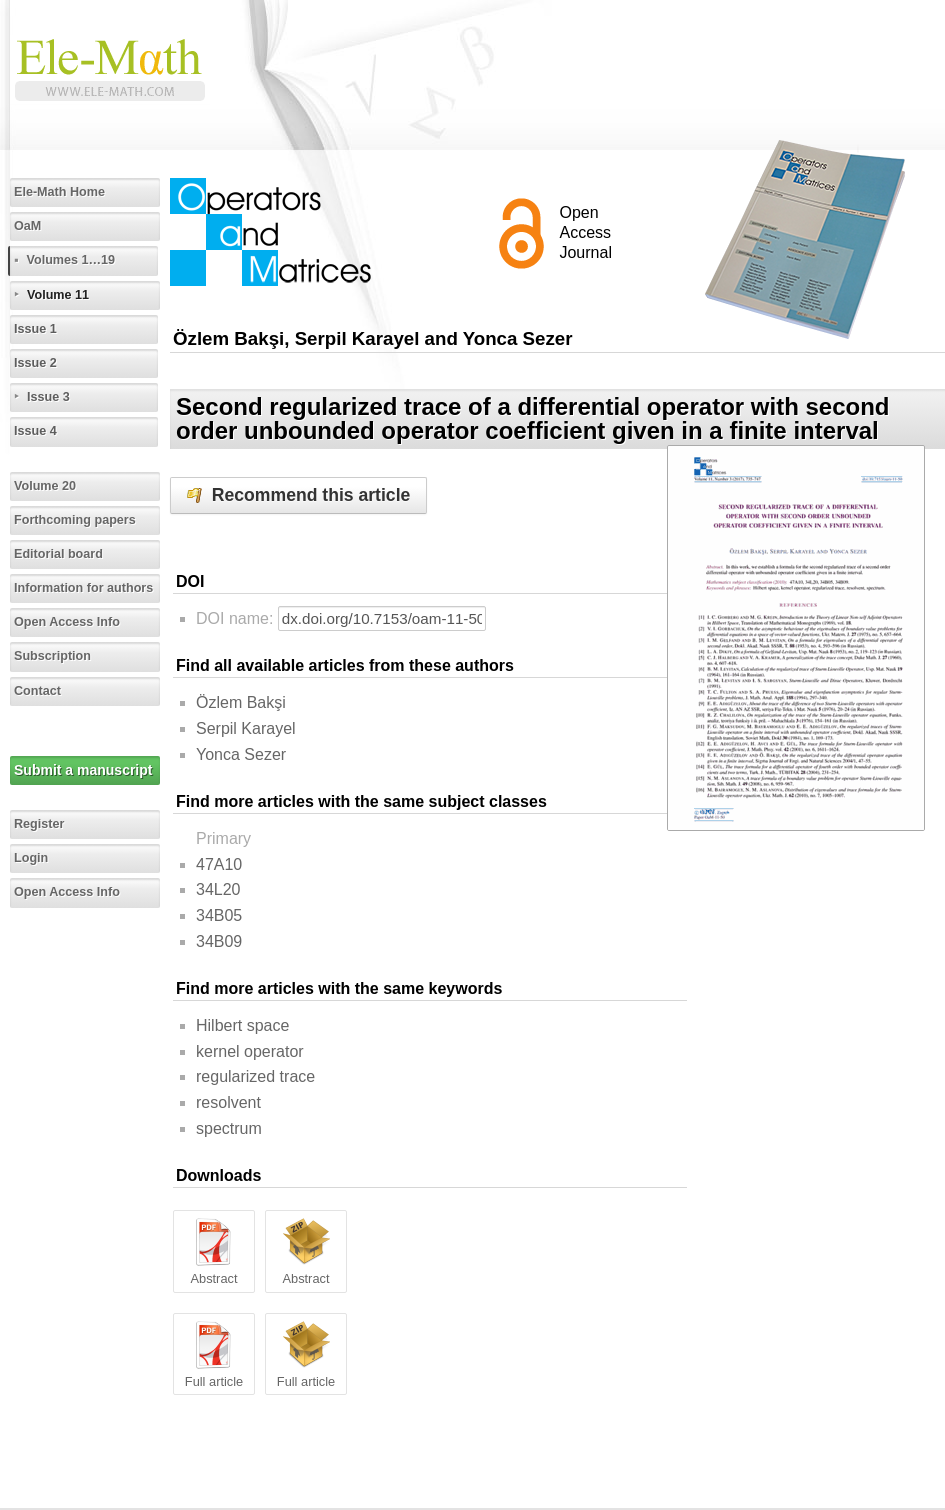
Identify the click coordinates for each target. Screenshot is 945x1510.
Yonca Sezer (241, 754)
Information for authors (83, 588)
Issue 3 (48, 397)
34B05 (219, 915)
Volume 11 (58, 295)
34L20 (218, 889)
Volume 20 (45, 486)
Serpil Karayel (246, 728)
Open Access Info (67, 622)
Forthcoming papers (75, 520)
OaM (27, 226)
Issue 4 (35, 431)
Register (39, 824)
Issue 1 (35, 329)
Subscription (52, 656)
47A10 (219, 864)
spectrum (229, 1128)
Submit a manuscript (83, 770)
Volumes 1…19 (70, 260)
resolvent (228, 1102)
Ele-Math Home (59, 192)
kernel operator (250, 1051)
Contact (37, 691)
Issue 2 (35, 363)
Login (31, 858)
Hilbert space (242, 1025)
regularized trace (255, 1076)
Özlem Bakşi (241, 702)
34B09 (219, 941)
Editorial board (58, 554)
